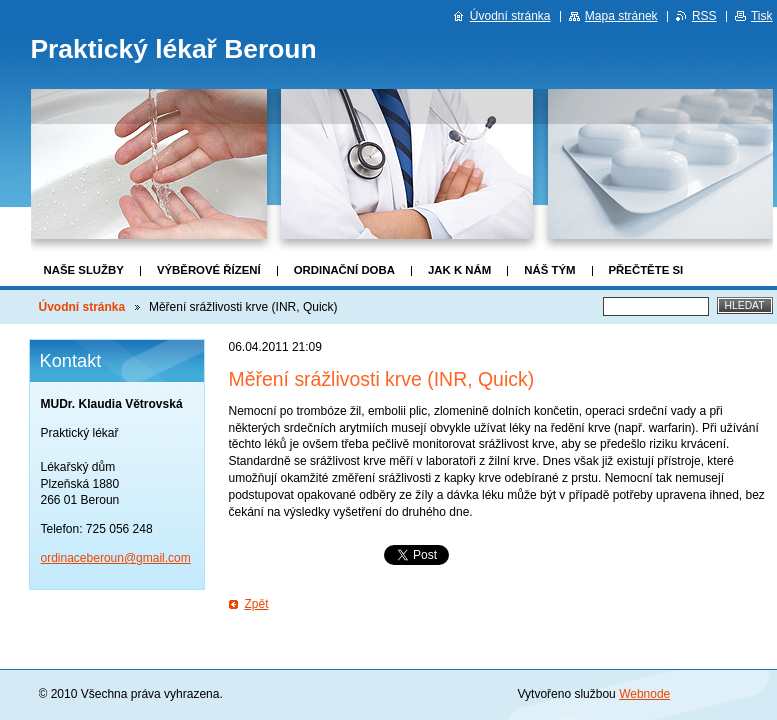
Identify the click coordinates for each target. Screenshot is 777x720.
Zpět (257, 604)
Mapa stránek (621, 16)
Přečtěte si (646, 270)
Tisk (762, 16)
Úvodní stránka (82, 307)
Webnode (644, 694)
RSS (704, 16)
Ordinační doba (344, 270)
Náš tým (549, 270)
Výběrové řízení (209, 270)
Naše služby (84, 270)
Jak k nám (459, 270)
